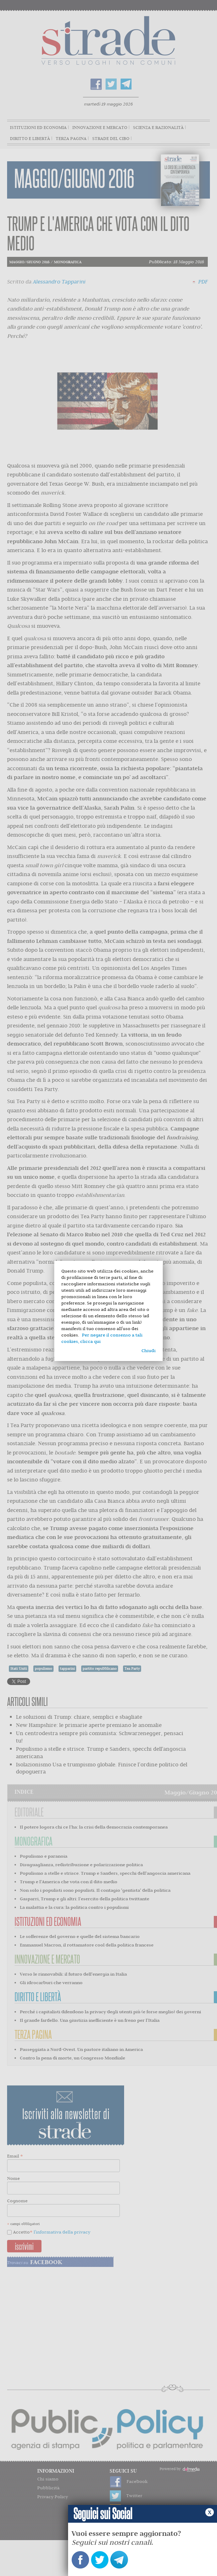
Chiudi (148, 1351)
